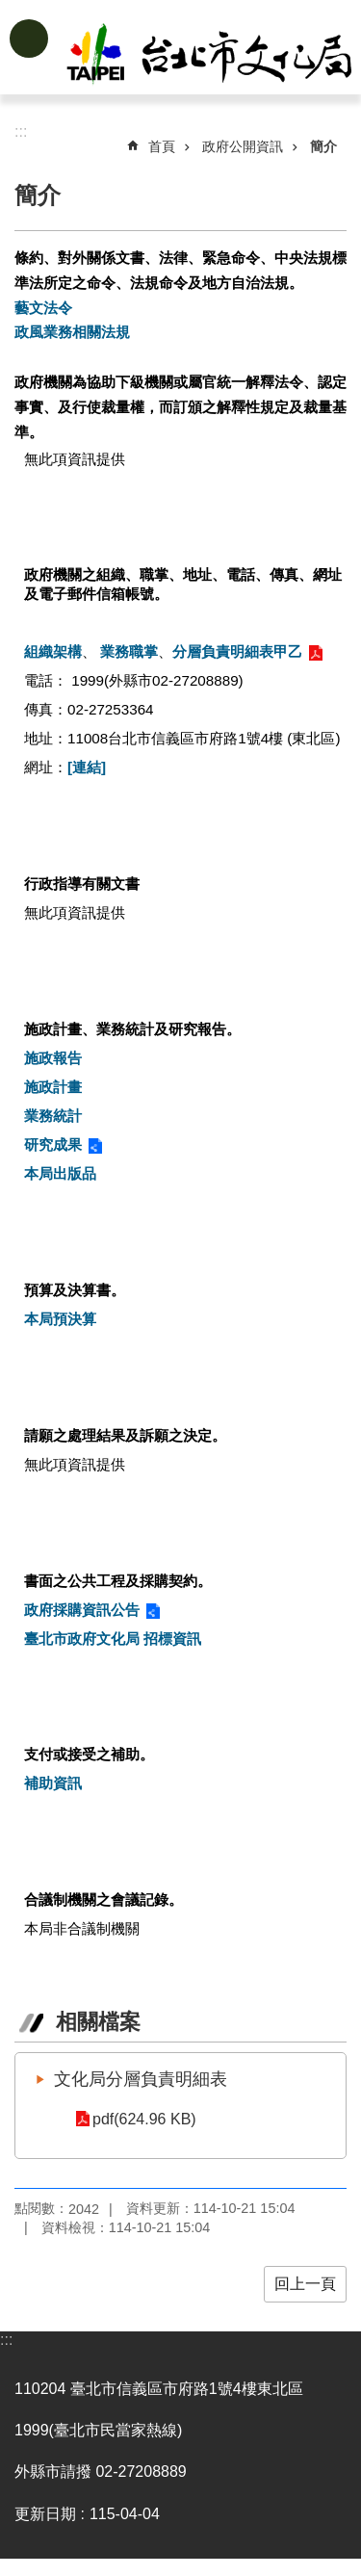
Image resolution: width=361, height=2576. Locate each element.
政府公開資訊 (242, 146)
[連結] (86, 767)
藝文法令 (43, 307)
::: (6, 2339)
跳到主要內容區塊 (10, 10)
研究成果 (53, 1144)
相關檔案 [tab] (98, 2022)
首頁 (161, 146)
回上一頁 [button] (305, 2284)
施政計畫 (53, 1087)
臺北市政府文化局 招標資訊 (112, 1638)
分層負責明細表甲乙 (237, 651)
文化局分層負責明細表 (140, 2079)
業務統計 (53, 1115)
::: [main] (20, 131)
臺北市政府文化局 (211, 55)
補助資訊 (53, 1783)
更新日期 (45, 2514)
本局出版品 (60, 1173)
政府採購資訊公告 (82, 1609)
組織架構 (53, 651)
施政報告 (53, 1058)
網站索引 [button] (29, 38)
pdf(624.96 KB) (144, 2119)
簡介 (323, 146)
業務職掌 (129, 651)
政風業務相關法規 (72, 332)
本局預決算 (60, 1319)
